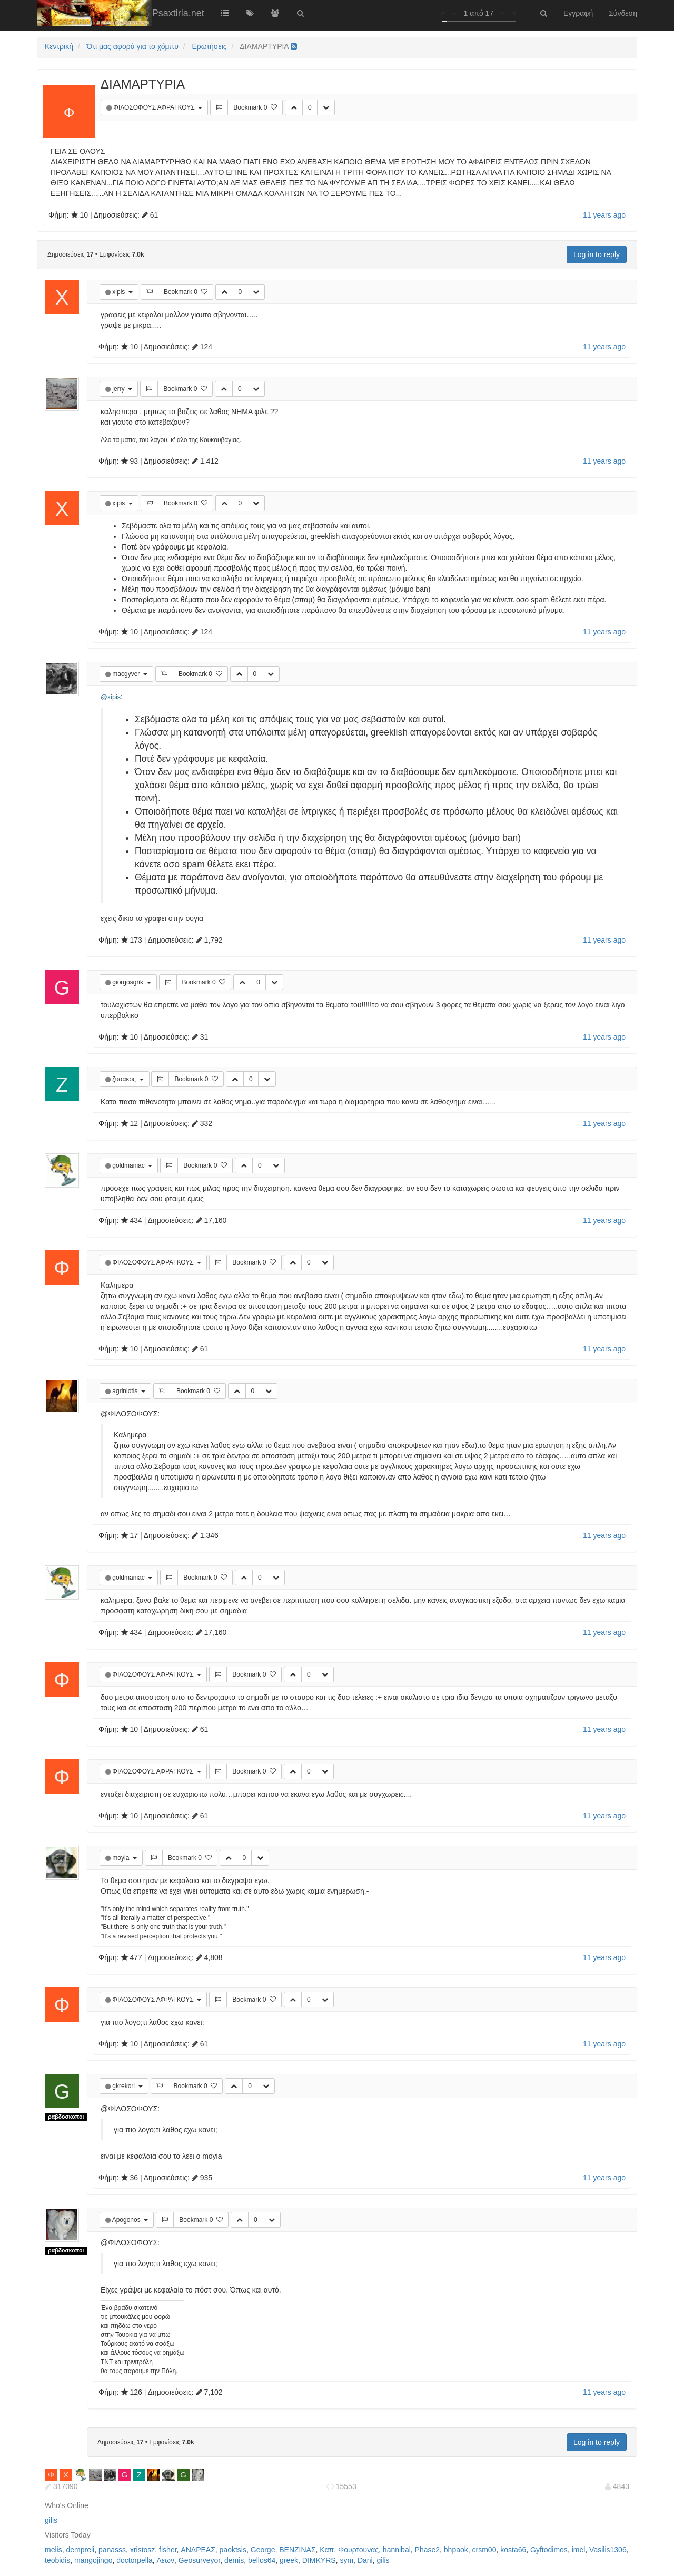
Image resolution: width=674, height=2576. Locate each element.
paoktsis (233, 2549)
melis (53, 2549)
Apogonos (127, 2220)
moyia (121, 1858)
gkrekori (124, 2086)
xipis (119, 292)
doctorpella (134, 2560)
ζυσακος (124, 1079)
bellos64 (261, 2560)
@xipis (111, 697)
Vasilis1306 (608, 2549)
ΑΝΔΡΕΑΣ (198, 2549)
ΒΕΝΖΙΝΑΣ (297, 2549)
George (263, 2549)
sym (346, 2560)
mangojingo (93, 2560)
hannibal (397, 2549)
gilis (51, 2520)
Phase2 (427, 2549)
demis (234, 2560)
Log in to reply (596, 254)
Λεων (166, 2560)
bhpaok (456, 2549)
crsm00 (484, 2549)
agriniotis (125, 1391)
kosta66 (513, 2549)
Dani (365, 2560)
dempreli (80, 2549)
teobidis (57, 2560)
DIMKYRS (319, 2560)
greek (289, 2560)
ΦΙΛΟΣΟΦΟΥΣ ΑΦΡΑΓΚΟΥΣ (154, 107)
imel (579, 2549)
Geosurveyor (199, 2560)
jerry (119, 389)
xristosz (142, 2549)
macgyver (126, 674)
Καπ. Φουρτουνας (349, 2549)
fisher (167, 2549)
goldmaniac (129, 1165)
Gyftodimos (549, 2549)
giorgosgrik (128, 982)
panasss (112, 2549)
